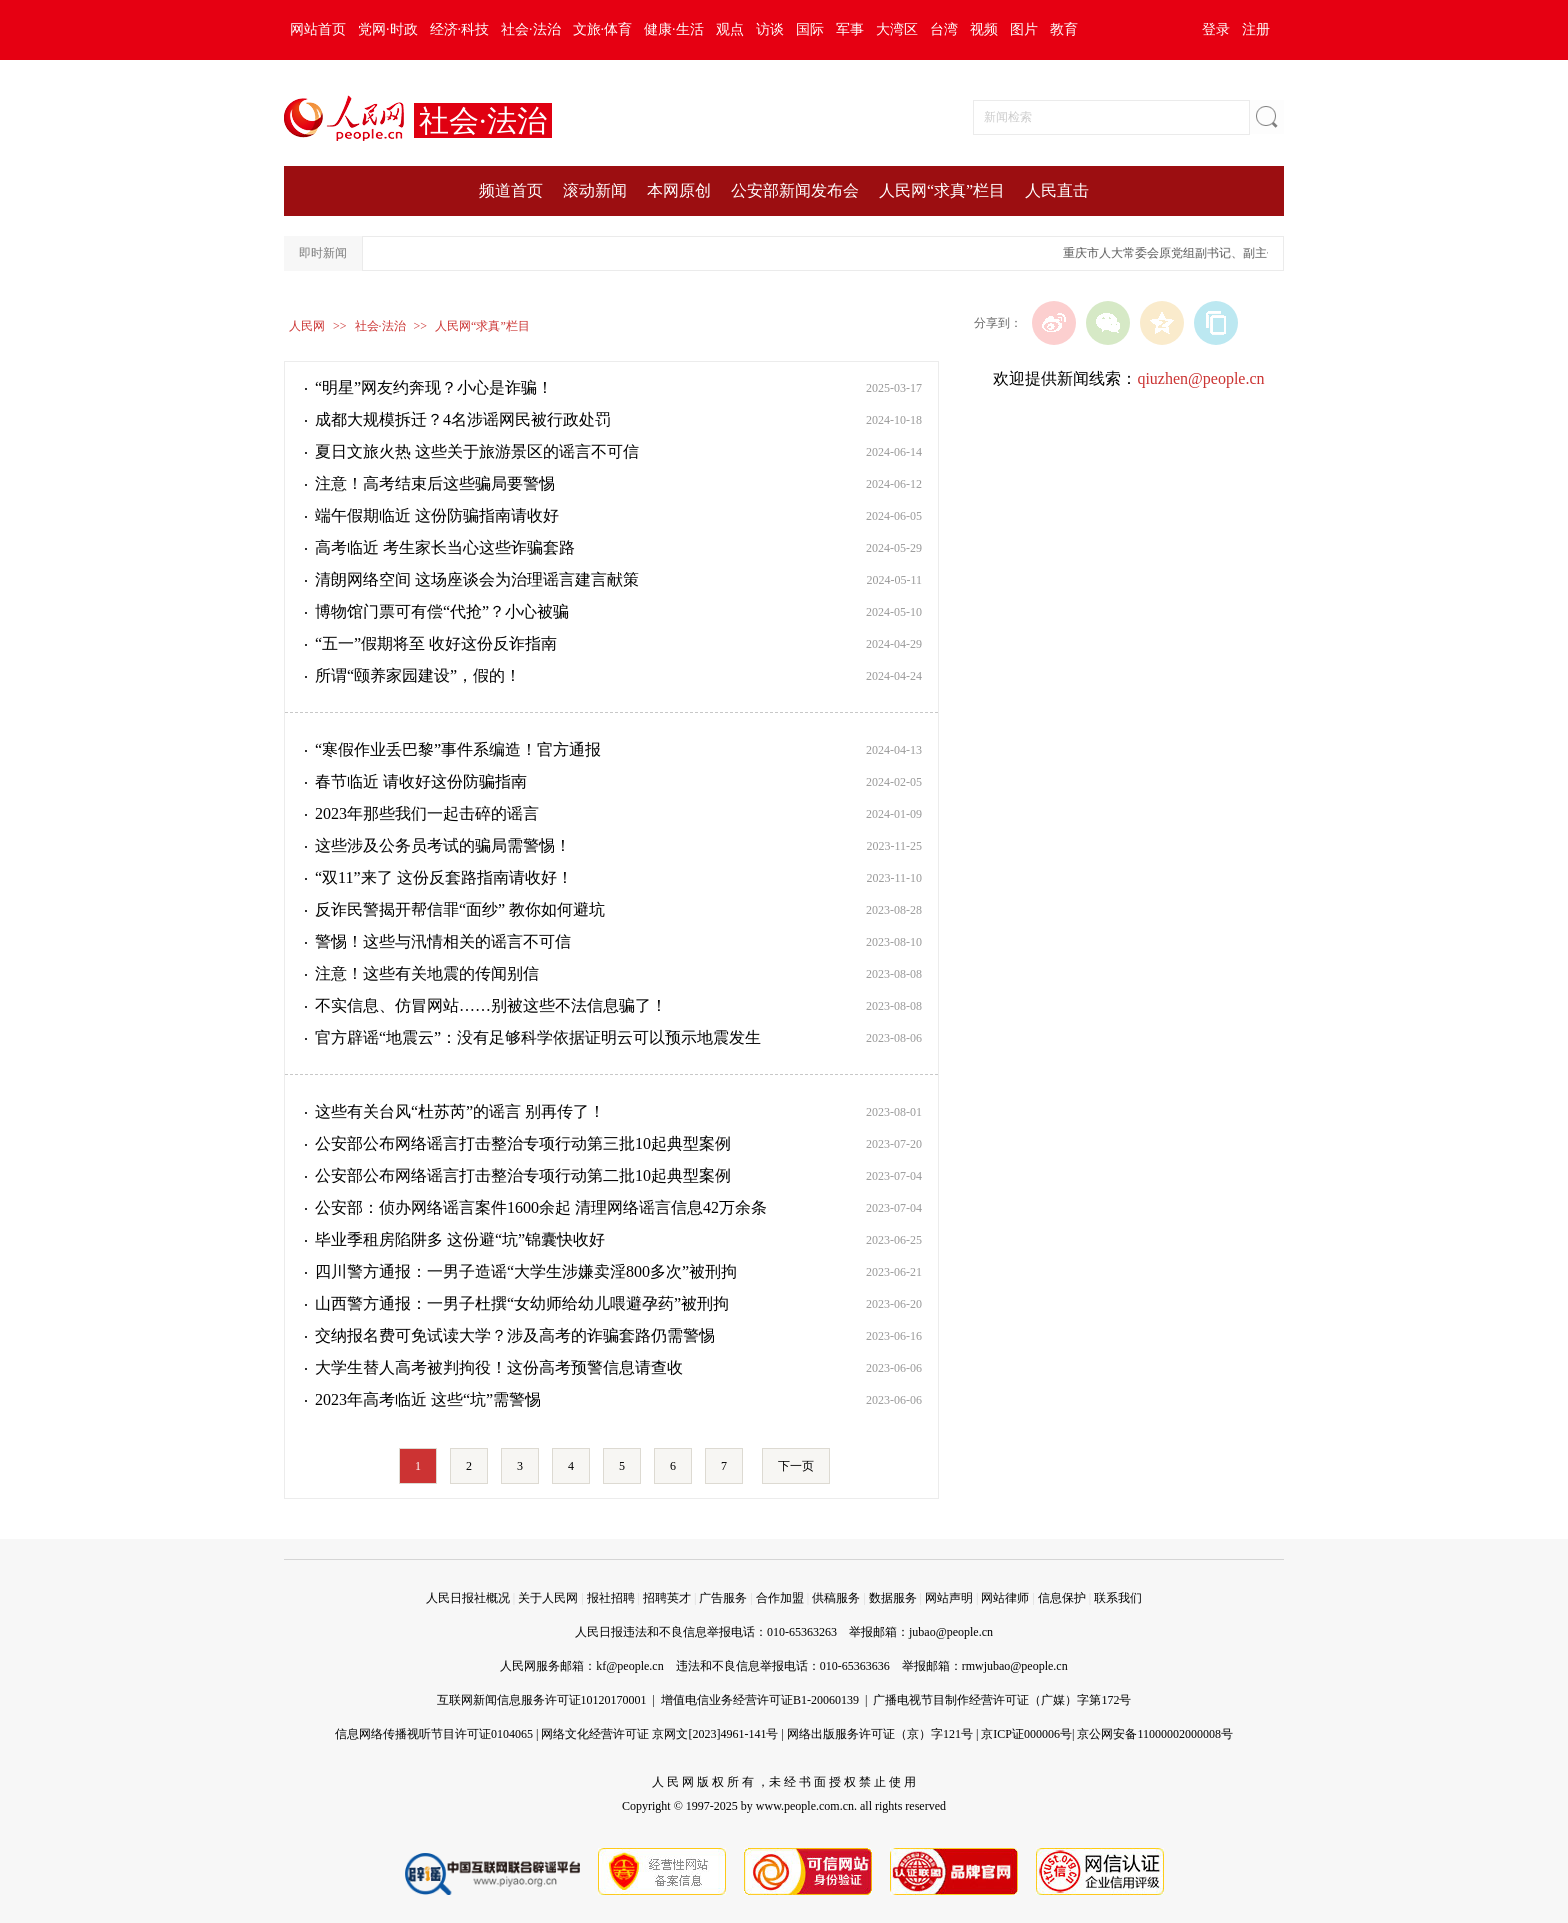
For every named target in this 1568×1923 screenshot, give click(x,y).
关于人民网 (548, 1598)
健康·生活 (674, 29)
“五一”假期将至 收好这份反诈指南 (436, 643)
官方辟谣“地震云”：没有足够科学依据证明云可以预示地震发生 (538, 1037)
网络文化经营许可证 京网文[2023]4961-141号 (659, 1734)
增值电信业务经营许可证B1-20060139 (760, 1700)
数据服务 (893, 1598)
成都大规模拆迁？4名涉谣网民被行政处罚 (463, 419)
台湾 (944, 29)
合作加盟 (780, 1598)
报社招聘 (611, 1598)
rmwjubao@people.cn (1015, 1666)
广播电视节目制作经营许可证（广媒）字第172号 (1002, 1700)
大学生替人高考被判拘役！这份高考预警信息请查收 (499, 1367)
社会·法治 (531, 29)
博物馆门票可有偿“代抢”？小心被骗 (442, 611)
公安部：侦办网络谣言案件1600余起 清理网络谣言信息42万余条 (541, 1207)
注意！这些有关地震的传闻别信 (427, 973)
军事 (850, 29)
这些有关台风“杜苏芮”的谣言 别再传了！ (460, 1111)
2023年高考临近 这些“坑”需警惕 (428, 1399)
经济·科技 (460, 29)
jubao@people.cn (951, 1632)
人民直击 (1057, 190)
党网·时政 (388, 29)
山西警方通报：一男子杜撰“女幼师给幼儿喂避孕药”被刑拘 (522, 1303)
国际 (810, 29)
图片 (1024, 29)
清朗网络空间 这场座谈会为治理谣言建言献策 (477, 579)
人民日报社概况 (468, 1598)
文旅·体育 (603, 29)
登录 (1216, 29)
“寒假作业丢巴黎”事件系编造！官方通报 (458, 749)
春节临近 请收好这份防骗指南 (421, 781)
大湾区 (897, 29)
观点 (730, 29)
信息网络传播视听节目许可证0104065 (434, 1734)
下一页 (796, 1466)
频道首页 (511, 190)
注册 (1256, 29)
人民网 (307, 326)
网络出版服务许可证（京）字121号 (880, 1734)
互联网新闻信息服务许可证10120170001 (542, 1700)
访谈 (770, 29)
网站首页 (318, 29)
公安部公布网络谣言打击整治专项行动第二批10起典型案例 (523, 1175)
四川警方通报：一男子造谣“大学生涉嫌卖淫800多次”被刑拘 (526, 1271)
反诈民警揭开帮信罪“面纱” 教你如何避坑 (460, 909)
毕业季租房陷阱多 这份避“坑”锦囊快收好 (460, 1239)
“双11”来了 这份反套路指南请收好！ (444, 877)
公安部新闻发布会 (795, 190)
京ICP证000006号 (1026, 1734)
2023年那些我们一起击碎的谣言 (427, 813)
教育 (1064, 29)
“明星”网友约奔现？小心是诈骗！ (434, 387)
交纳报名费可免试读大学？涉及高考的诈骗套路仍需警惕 (515, 1335)
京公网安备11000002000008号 (1155, 1734)
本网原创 (679, 190)
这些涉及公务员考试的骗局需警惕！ (443, 845)
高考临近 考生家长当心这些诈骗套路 (445, 547)
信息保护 (1062, 1598)
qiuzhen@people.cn (1200, 378)
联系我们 (1118, 1598)
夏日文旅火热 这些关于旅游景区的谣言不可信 (477, 451)
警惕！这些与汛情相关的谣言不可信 (443, 941)
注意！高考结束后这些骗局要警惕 (435, 483)
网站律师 (1005, 1598)
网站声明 (949, 1598)
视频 (984, 29)
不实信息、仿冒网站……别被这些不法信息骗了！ (491, 1005)
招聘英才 (667, 1598)
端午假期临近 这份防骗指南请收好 (437, 515)
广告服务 (723, 1598)
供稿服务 (836, 1598)
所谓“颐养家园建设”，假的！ (418, 675)
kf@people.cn (629, 1666)
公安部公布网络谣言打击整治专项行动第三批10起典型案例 (523, 1143)
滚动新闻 (595, 190)
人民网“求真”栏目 (942, 190)
